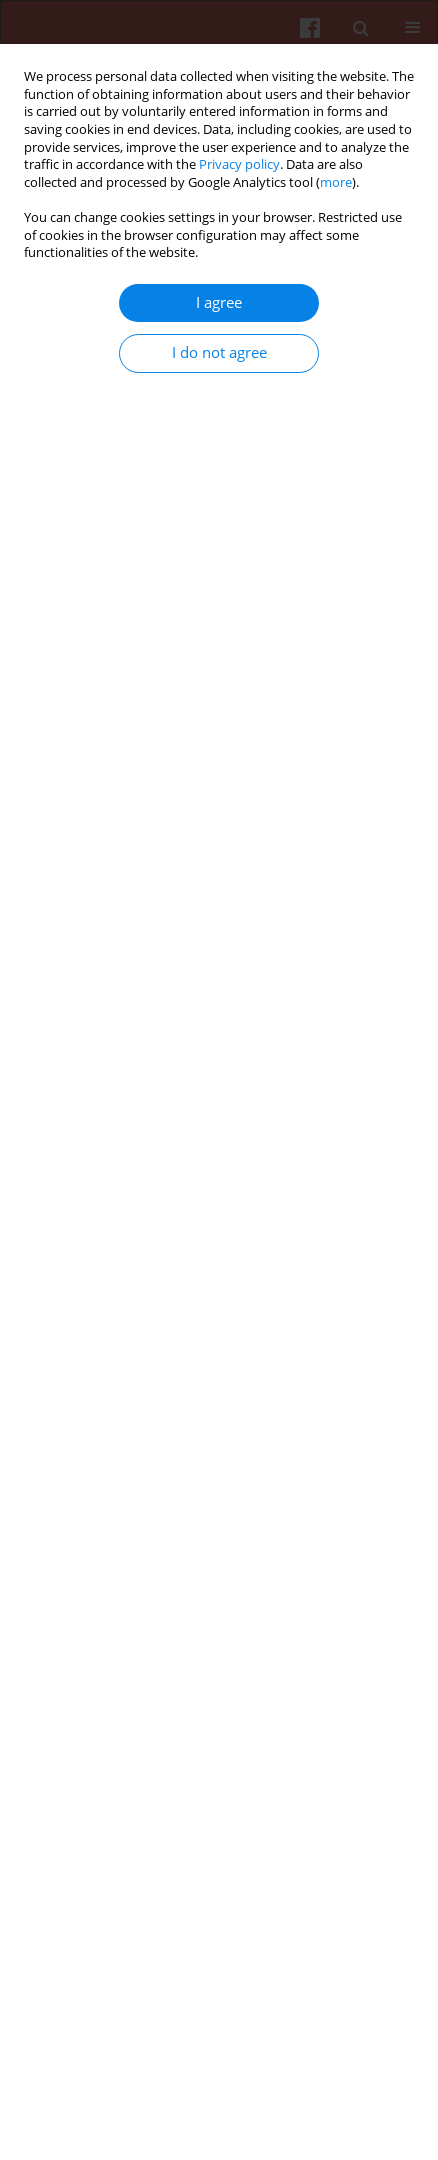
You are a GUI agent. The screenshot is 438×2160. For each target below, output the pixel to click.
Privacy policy (239, 164)
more (336, 182)
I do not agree (219, 352)
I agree (219, 302)
